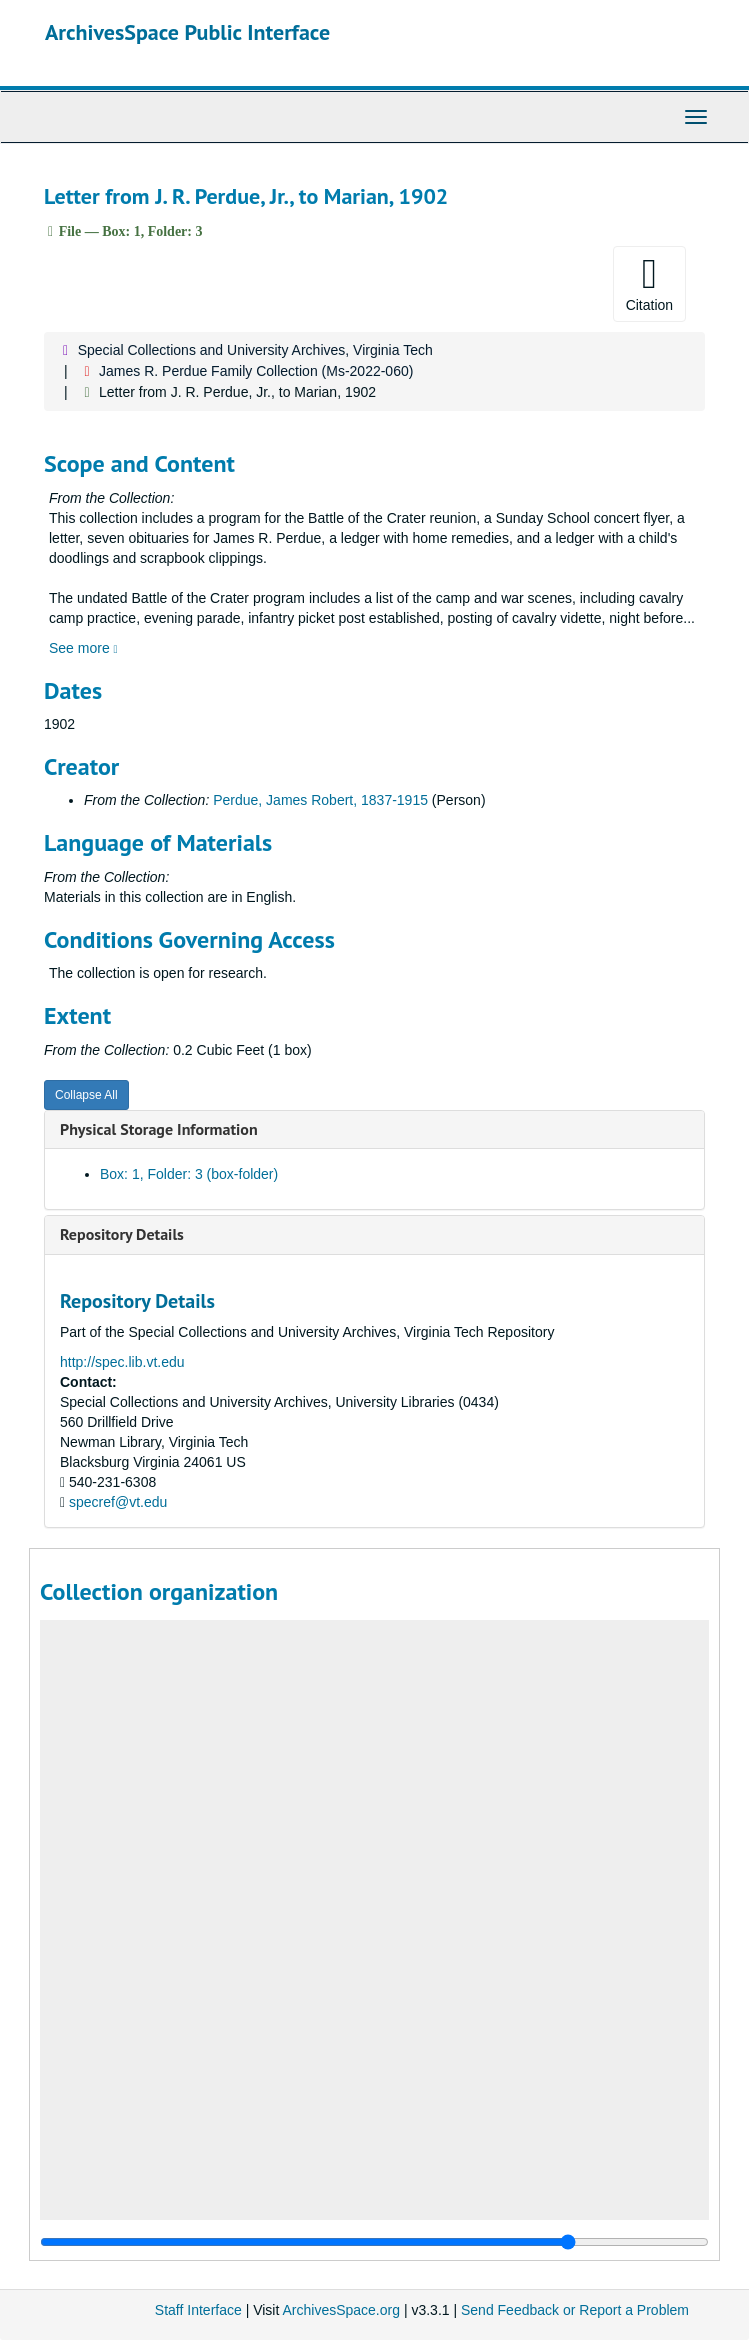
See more (83, 648)
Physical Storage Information (159, 1129)
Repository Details (122, 1234)
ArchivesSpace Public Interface (187, 32)
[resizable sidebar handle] (374, 2242)
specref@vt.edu (118, 1502)
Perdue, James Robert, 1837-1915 (320, 800)
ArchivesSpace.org (341, 2310)
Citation (649, 283)
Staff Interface (198, 2310)
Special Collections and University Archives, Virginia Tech (255, 350)
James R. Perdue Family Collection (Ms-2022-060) (256, 371)
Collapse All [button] (86, 1095)
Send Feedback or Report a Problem (575, 2310)
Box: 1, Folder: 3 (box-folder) (189, 1174)
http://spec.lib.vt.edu (122, 1362)
